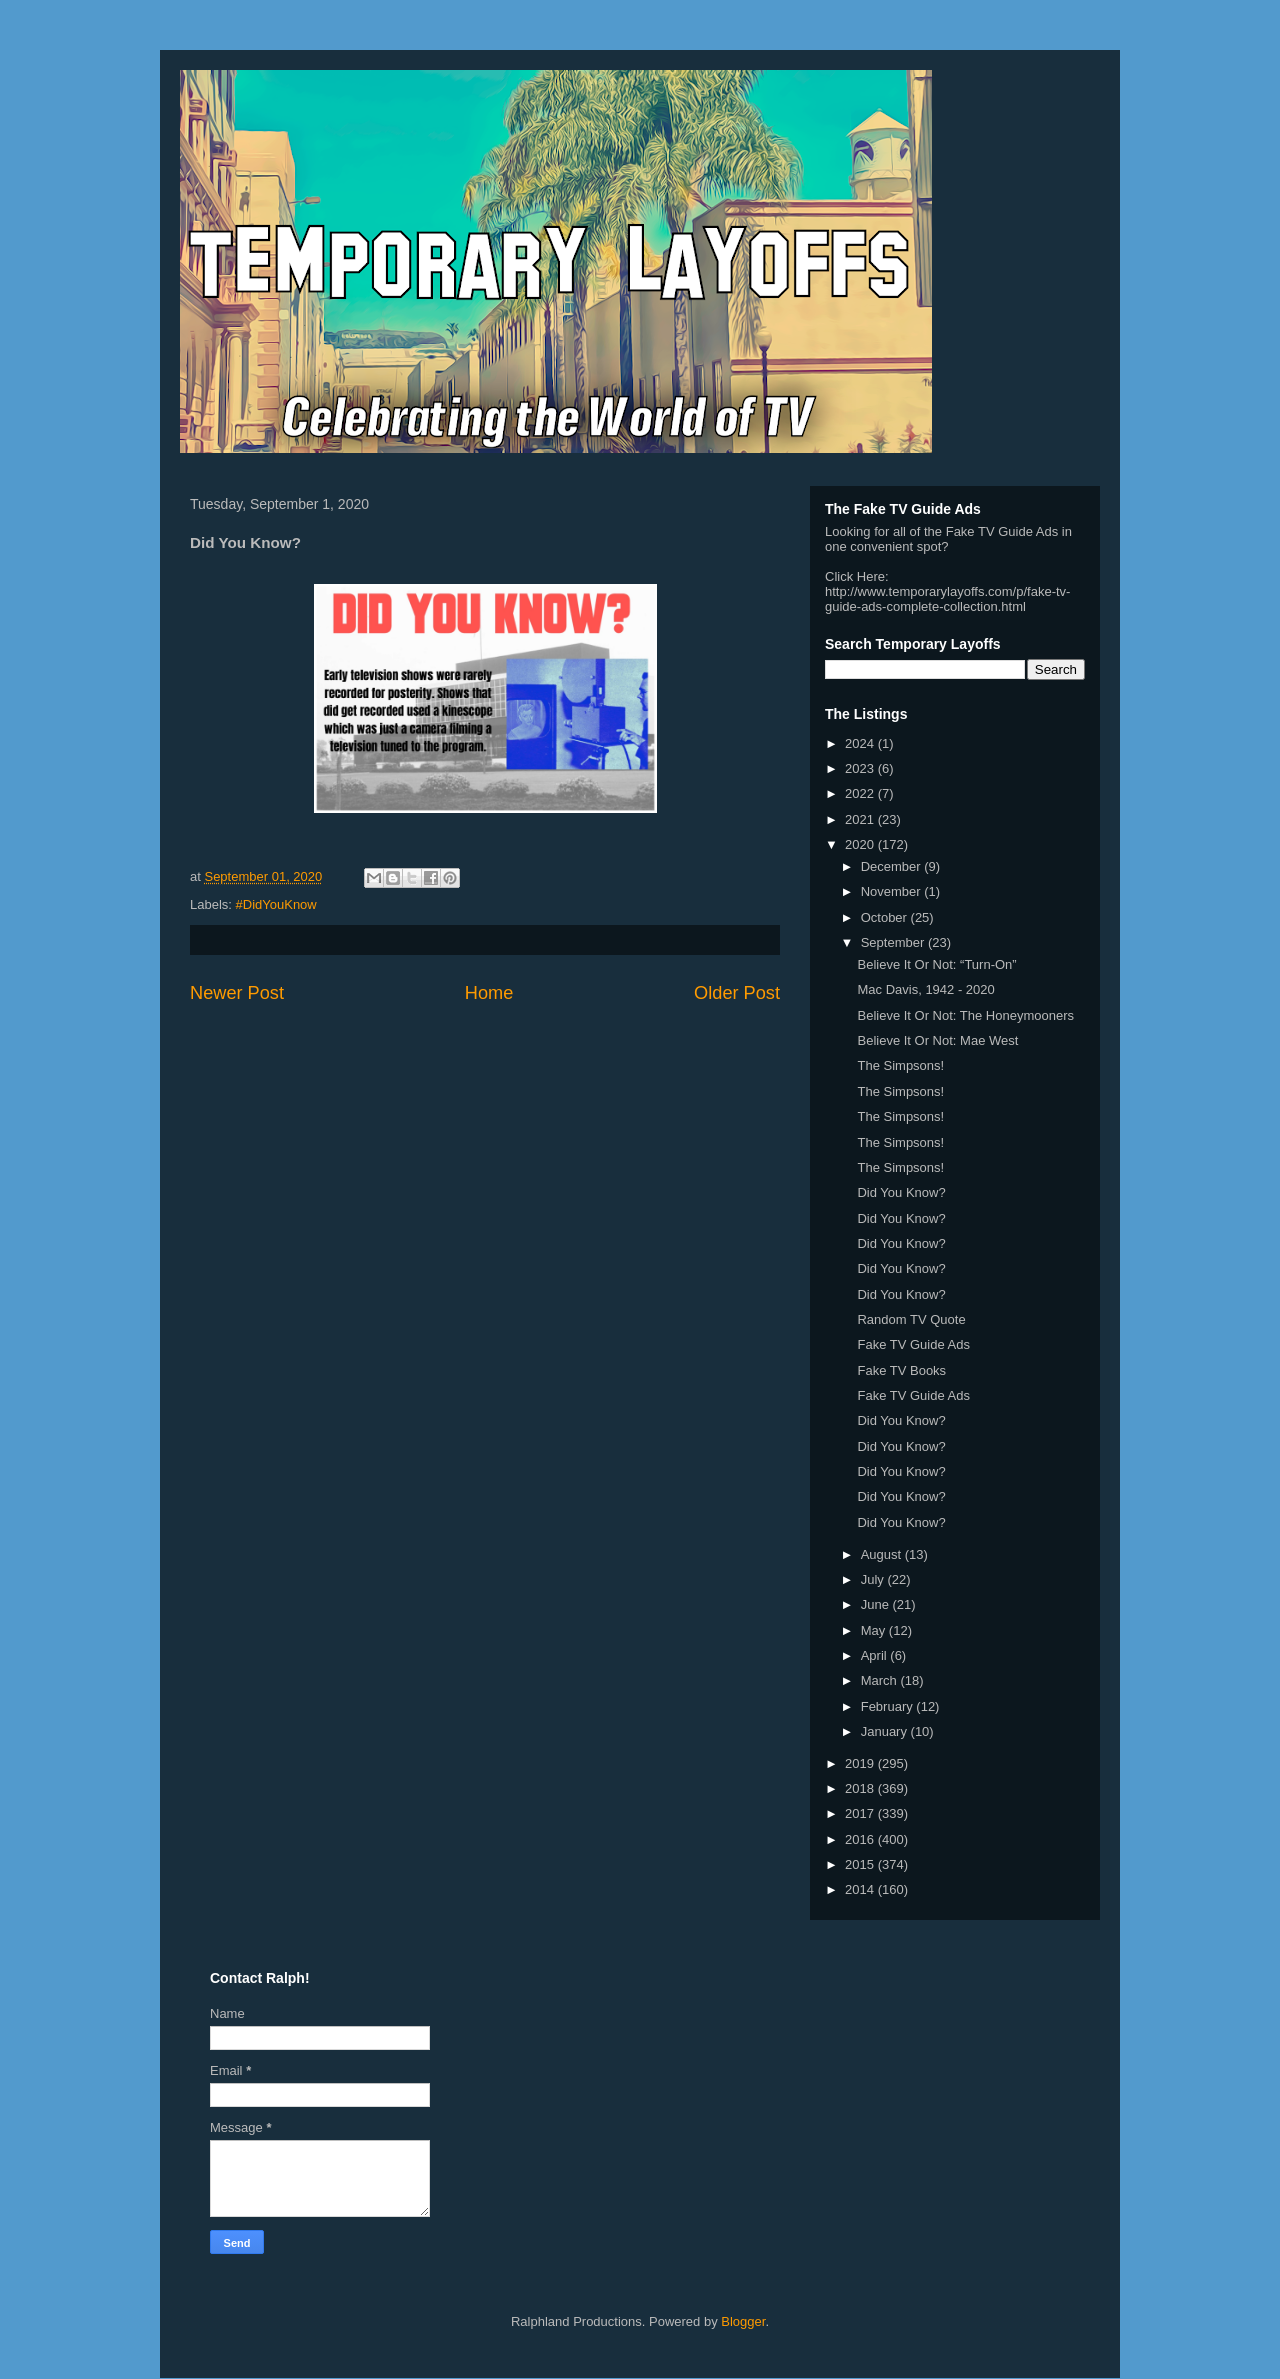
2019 (861, 1763)
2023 (861, 768)
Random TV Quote (911, 1319)
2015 (861, 1864)
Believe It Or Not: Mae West (937, 1040)
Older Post (737, 993)
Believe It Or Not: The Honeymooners (965, 1015)
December (893, 866)
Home (489, 993)
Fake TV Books (901, 1370)
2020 (861, 844)
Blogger (743, 2321)
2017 (861, 1813)
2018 (861, 1788)
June (877, 1604)
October (886, 917)
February (889, 1706)
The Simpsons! (900, 1065)
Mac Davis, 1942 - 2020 (925, 989)
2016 (861, 1839)
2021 (861, 819)
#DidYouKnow (276, 904)
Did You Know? (901, 1192)
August (883, 1554)
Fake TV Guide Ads (913, 1344)
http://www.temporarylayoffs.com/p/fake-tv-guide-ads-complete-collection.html (947, 599)
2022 (861, 793)
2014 (861, 1889)
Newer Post (237, 993)
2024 (861, 743)
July (874, 1579)
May (875, 1630)
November (893, 891)
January (886, 1731)
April (876, 1655)
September (894, 942)
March (881, 1680)
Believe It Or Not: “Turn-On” (936, 964)
